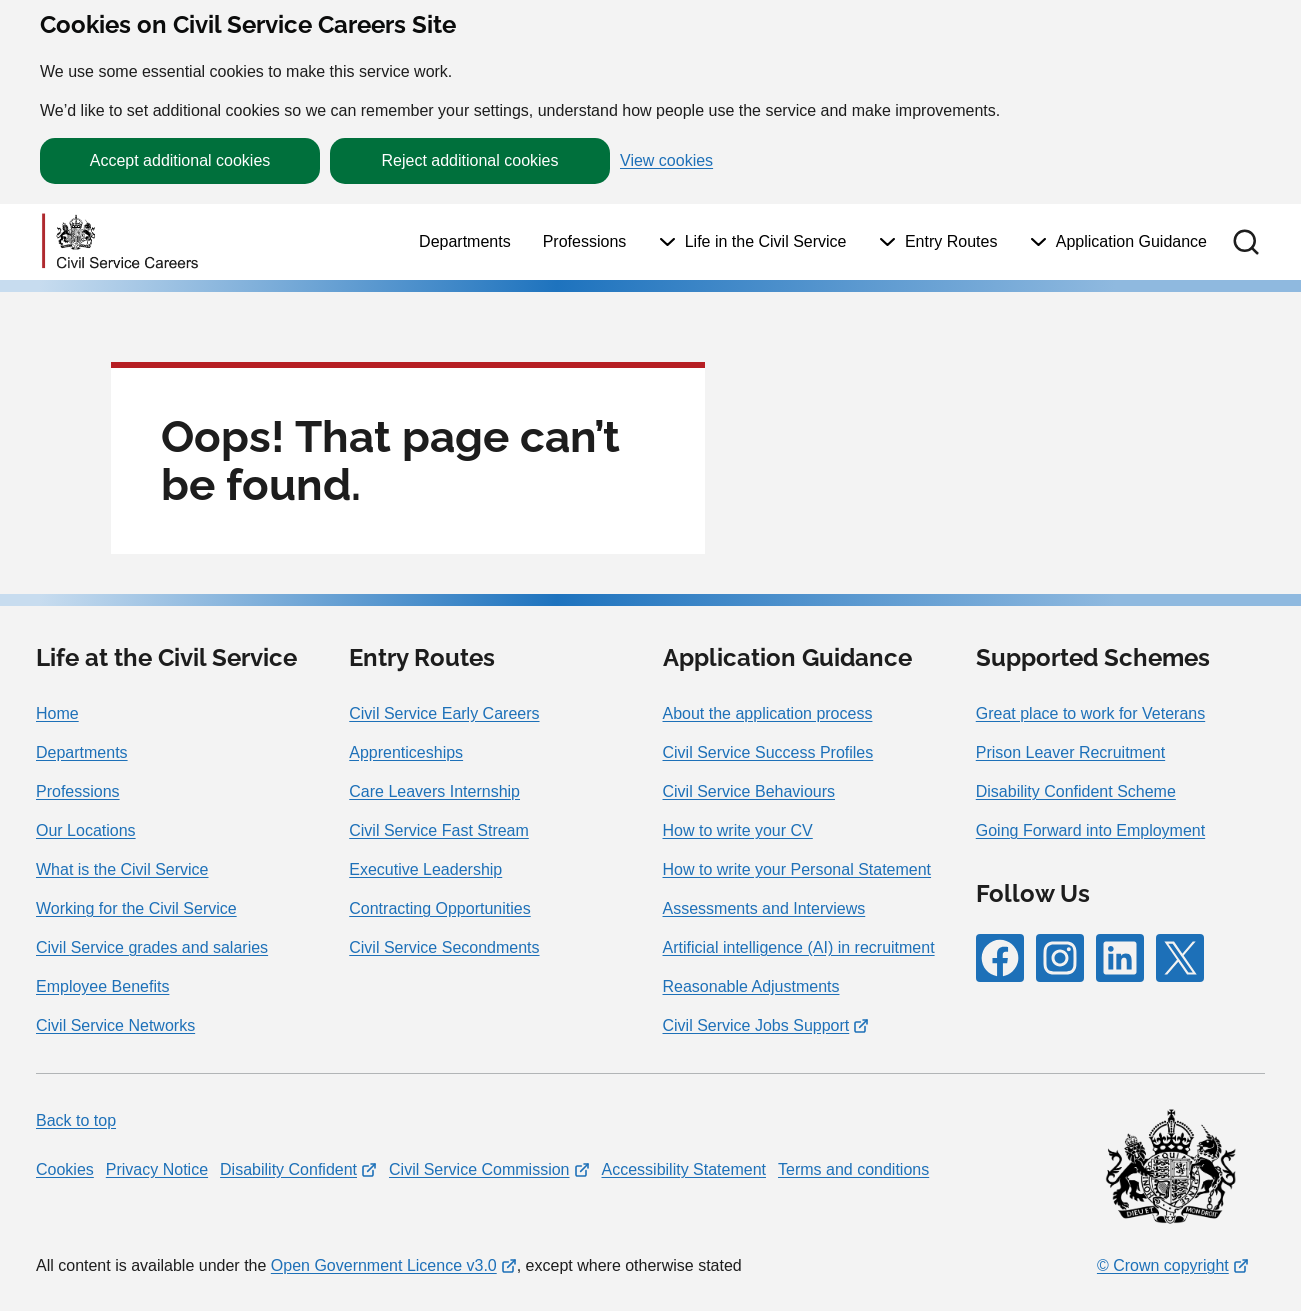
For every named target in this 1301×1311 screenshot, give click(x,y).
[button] (1246, 242)
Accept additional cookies (180, 160)
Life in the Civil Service (766, 241)
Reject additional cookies (470, 160)
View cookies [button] (666, 161)
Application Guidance (1131, 241)
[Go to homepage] (120, 242)
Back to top (76, 1120)
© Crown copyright (1163, 1265)
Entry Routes (951, 241)
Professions (585, 241)
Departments (465, 241)
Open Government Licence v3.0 (384, 1265)
